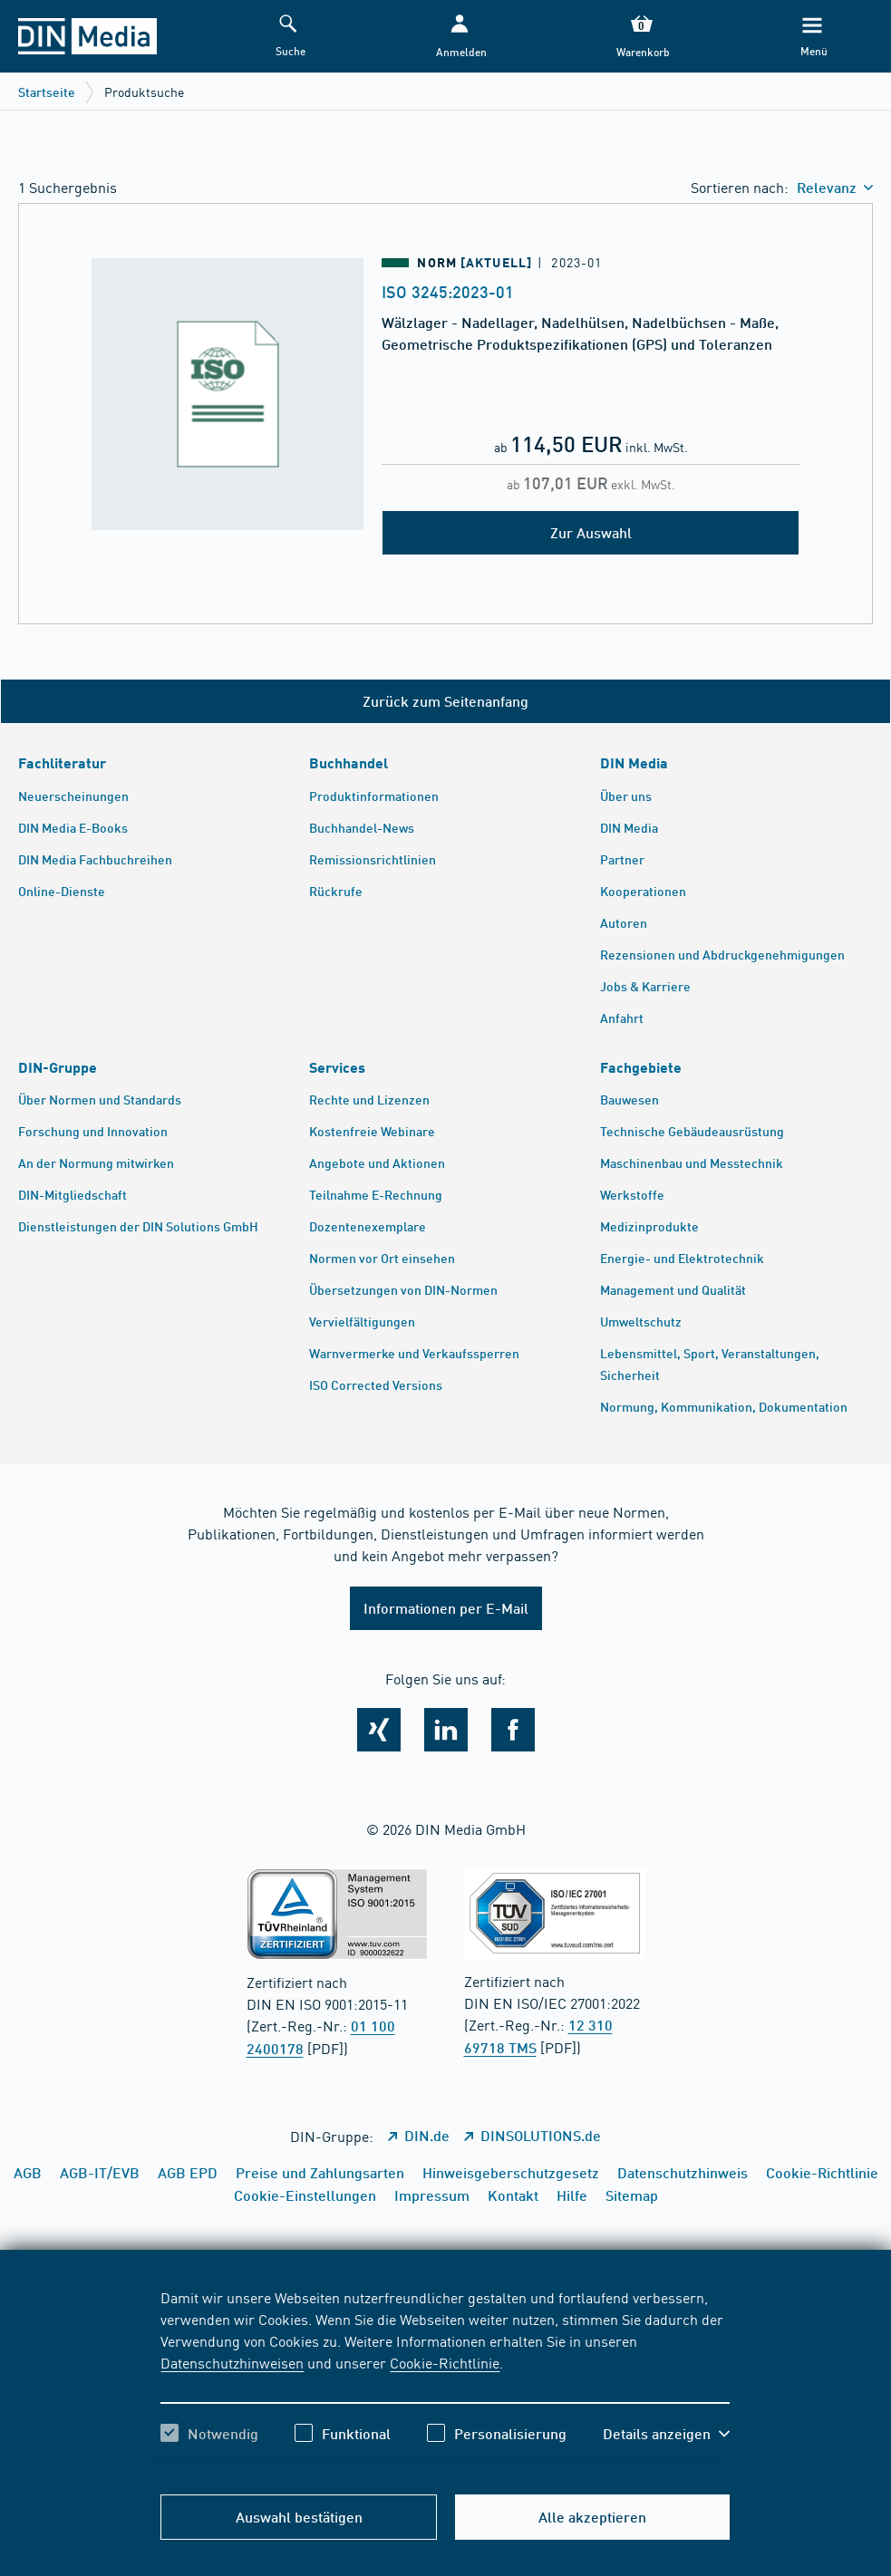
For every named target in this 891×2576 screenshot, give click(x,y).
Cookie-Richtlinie (444, 2362)
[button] (459, 36)
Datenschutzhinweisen (232, 2362)
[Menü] (812, 36)
